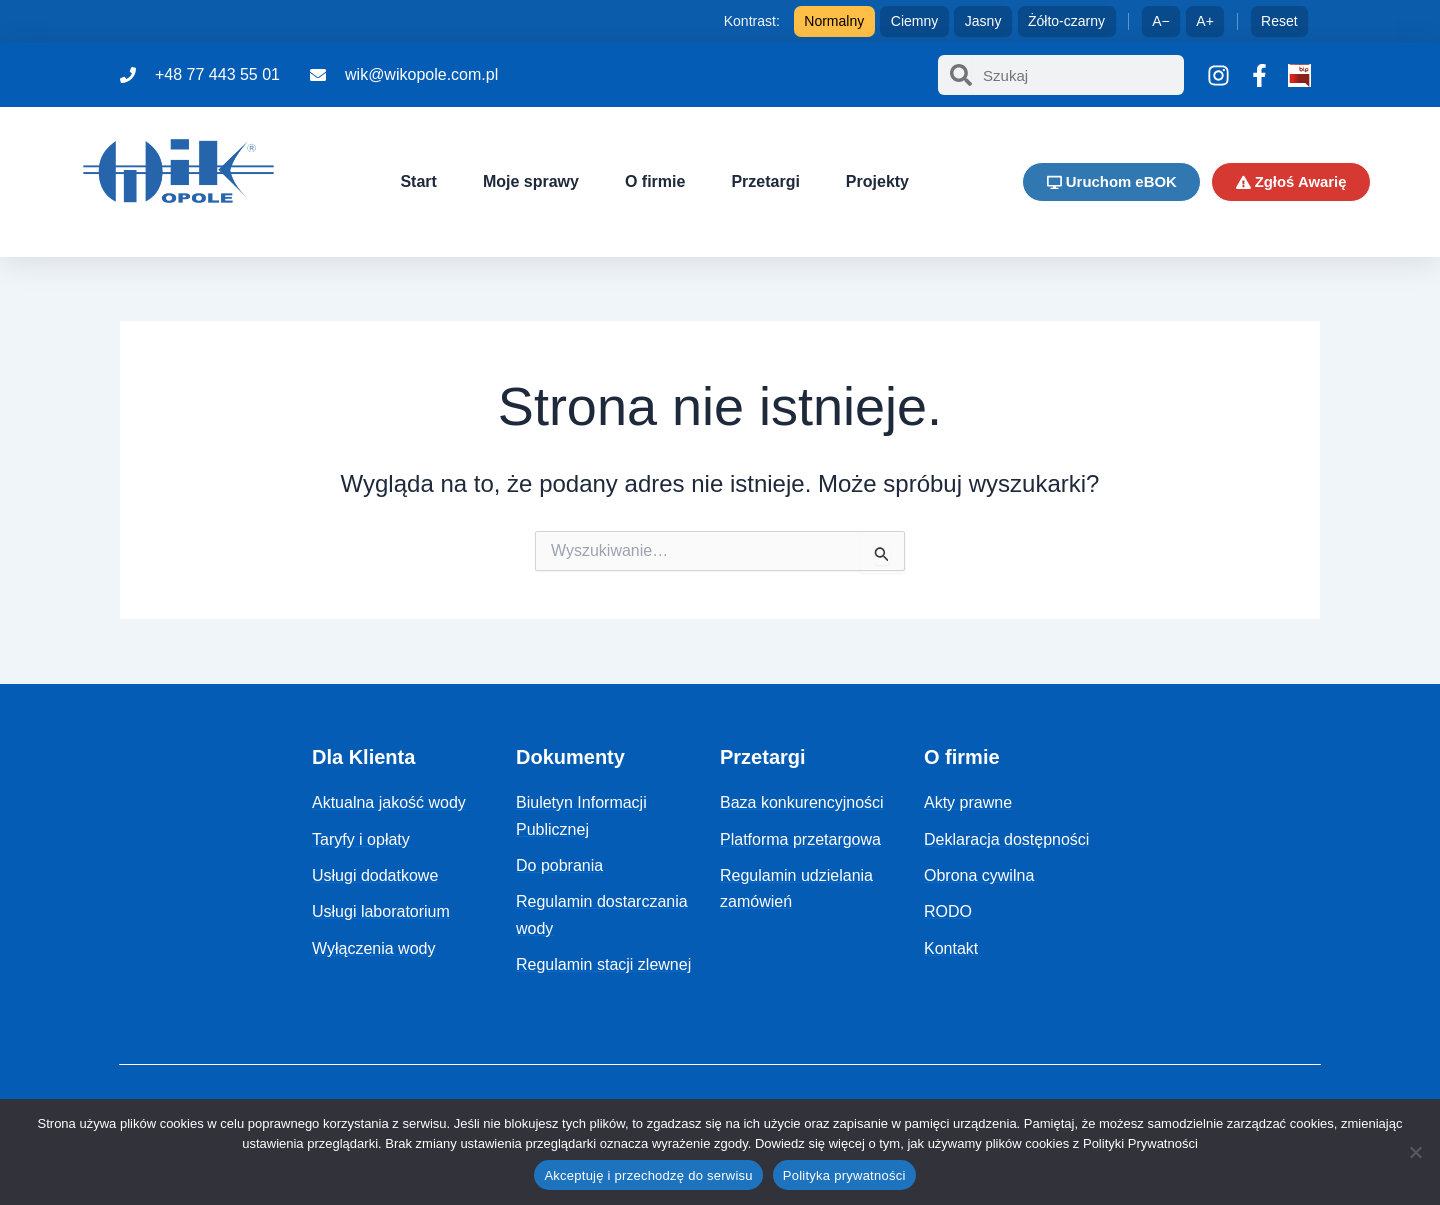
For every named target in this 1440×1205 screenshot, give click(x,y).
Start (417, 181)
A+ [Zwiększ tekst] (1205, 21)
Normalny (834, 21)
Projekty (875, 181)
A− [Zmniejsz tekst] (1161, 21)
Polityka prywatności (844, 1175)
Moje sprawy (529, 181)
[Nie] (1415, 1152)
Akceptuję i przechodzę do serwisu (648, 1175)
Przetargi (764, 181)
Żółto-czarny (1066, 21)
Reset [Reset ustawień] (1279, 21)
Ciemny (914, 21)
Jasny (983, 21)
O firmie (653, 181)
